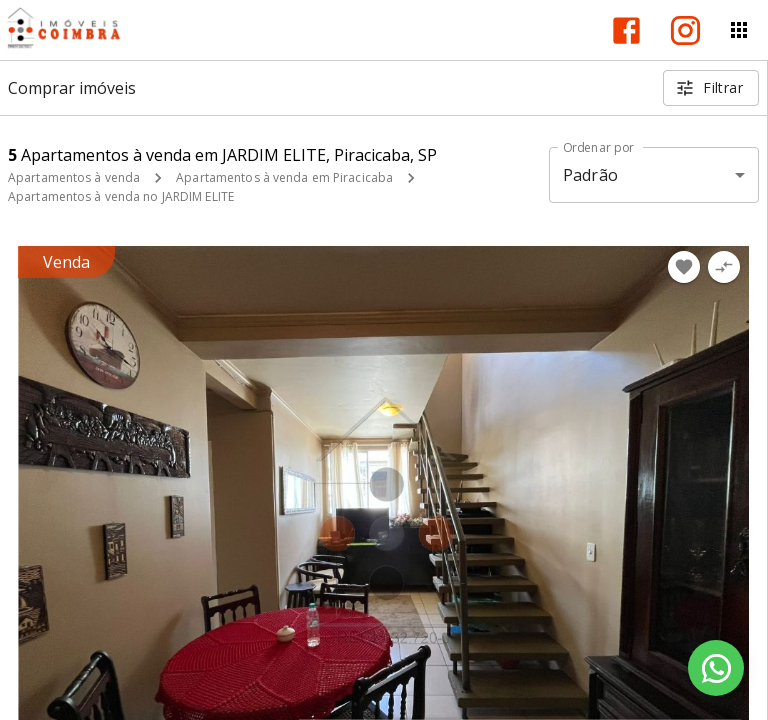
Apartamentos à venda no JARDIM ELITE (121, 196)
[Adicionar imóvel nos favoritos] (684, 267)
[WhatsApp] (716, 668)
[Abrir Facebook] (626, 30)
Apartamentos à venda (74, 177)
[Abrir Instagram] (685, 30)
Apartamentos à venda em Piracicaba (284, 177)
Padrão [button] (590, 175)
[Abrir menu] (739, 30)
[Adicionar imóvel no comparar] (724, 267)
